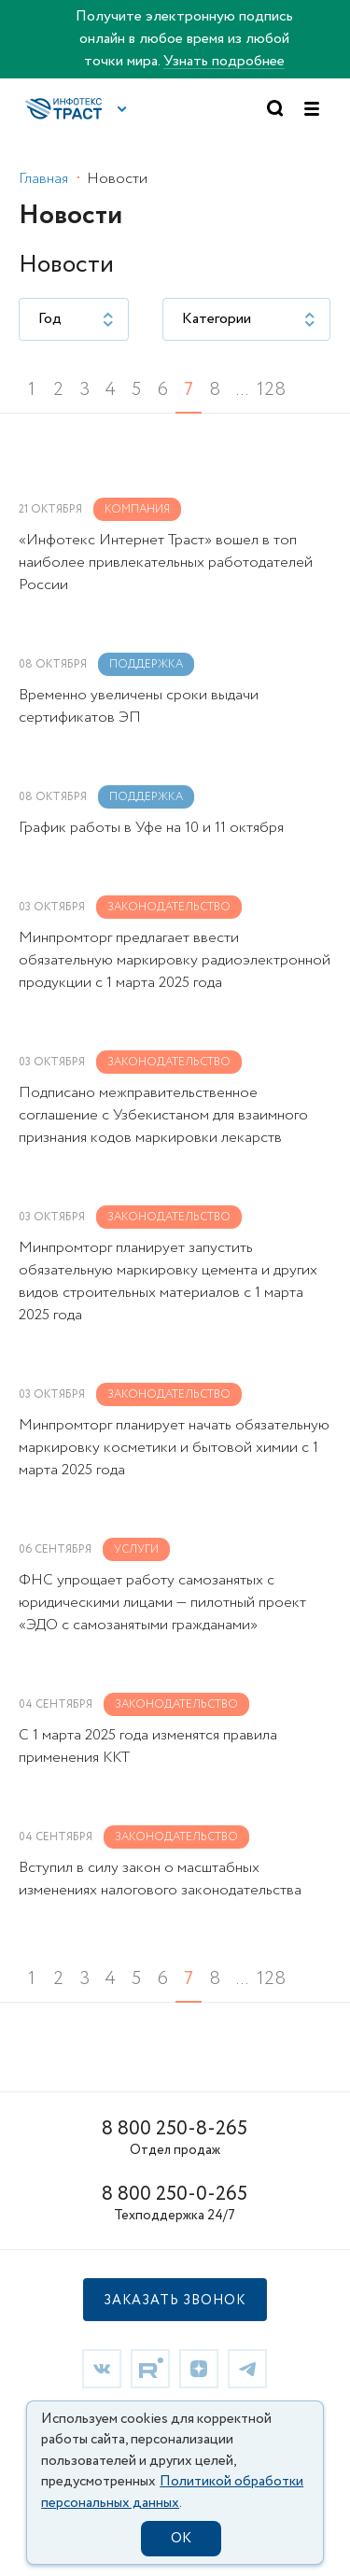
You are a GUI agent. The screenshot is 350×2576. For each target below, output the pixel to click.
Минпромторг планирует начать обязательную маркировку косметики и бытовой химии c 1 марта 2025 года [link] (174, 1448)
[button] (122, 109)
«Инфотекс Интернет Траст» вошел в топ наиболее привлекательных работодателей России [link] (166, 562)
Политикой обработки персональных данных (172, 2492)
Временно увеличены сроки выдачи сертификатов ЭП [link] (139, 706)
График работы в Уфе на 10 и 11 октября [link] (151, 827)
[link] (101, 2367)
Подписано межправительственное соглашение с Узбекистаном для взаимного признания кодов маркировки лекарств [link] (163, 1115)
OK (181, 2538)
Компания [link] (137, 509)
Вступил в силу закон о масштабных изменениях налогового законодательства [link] (160, 1879)
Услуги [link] (136, 1549)
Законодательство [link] (169, 907)
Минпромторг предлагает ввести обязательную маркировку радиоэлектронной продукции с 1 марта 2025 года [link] (174, 960)
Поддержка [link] (146, 664)
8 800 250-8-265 (174, 2129)
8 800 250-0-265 (174, 2194)
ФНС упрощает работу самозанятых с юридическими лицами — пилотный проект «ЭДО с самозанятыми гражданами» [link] (162, 1603)
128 (270, 389)
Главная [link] (43, 179)
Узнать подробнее (224, 61)
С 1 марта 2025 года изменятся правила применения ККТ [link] (148, 1746)
